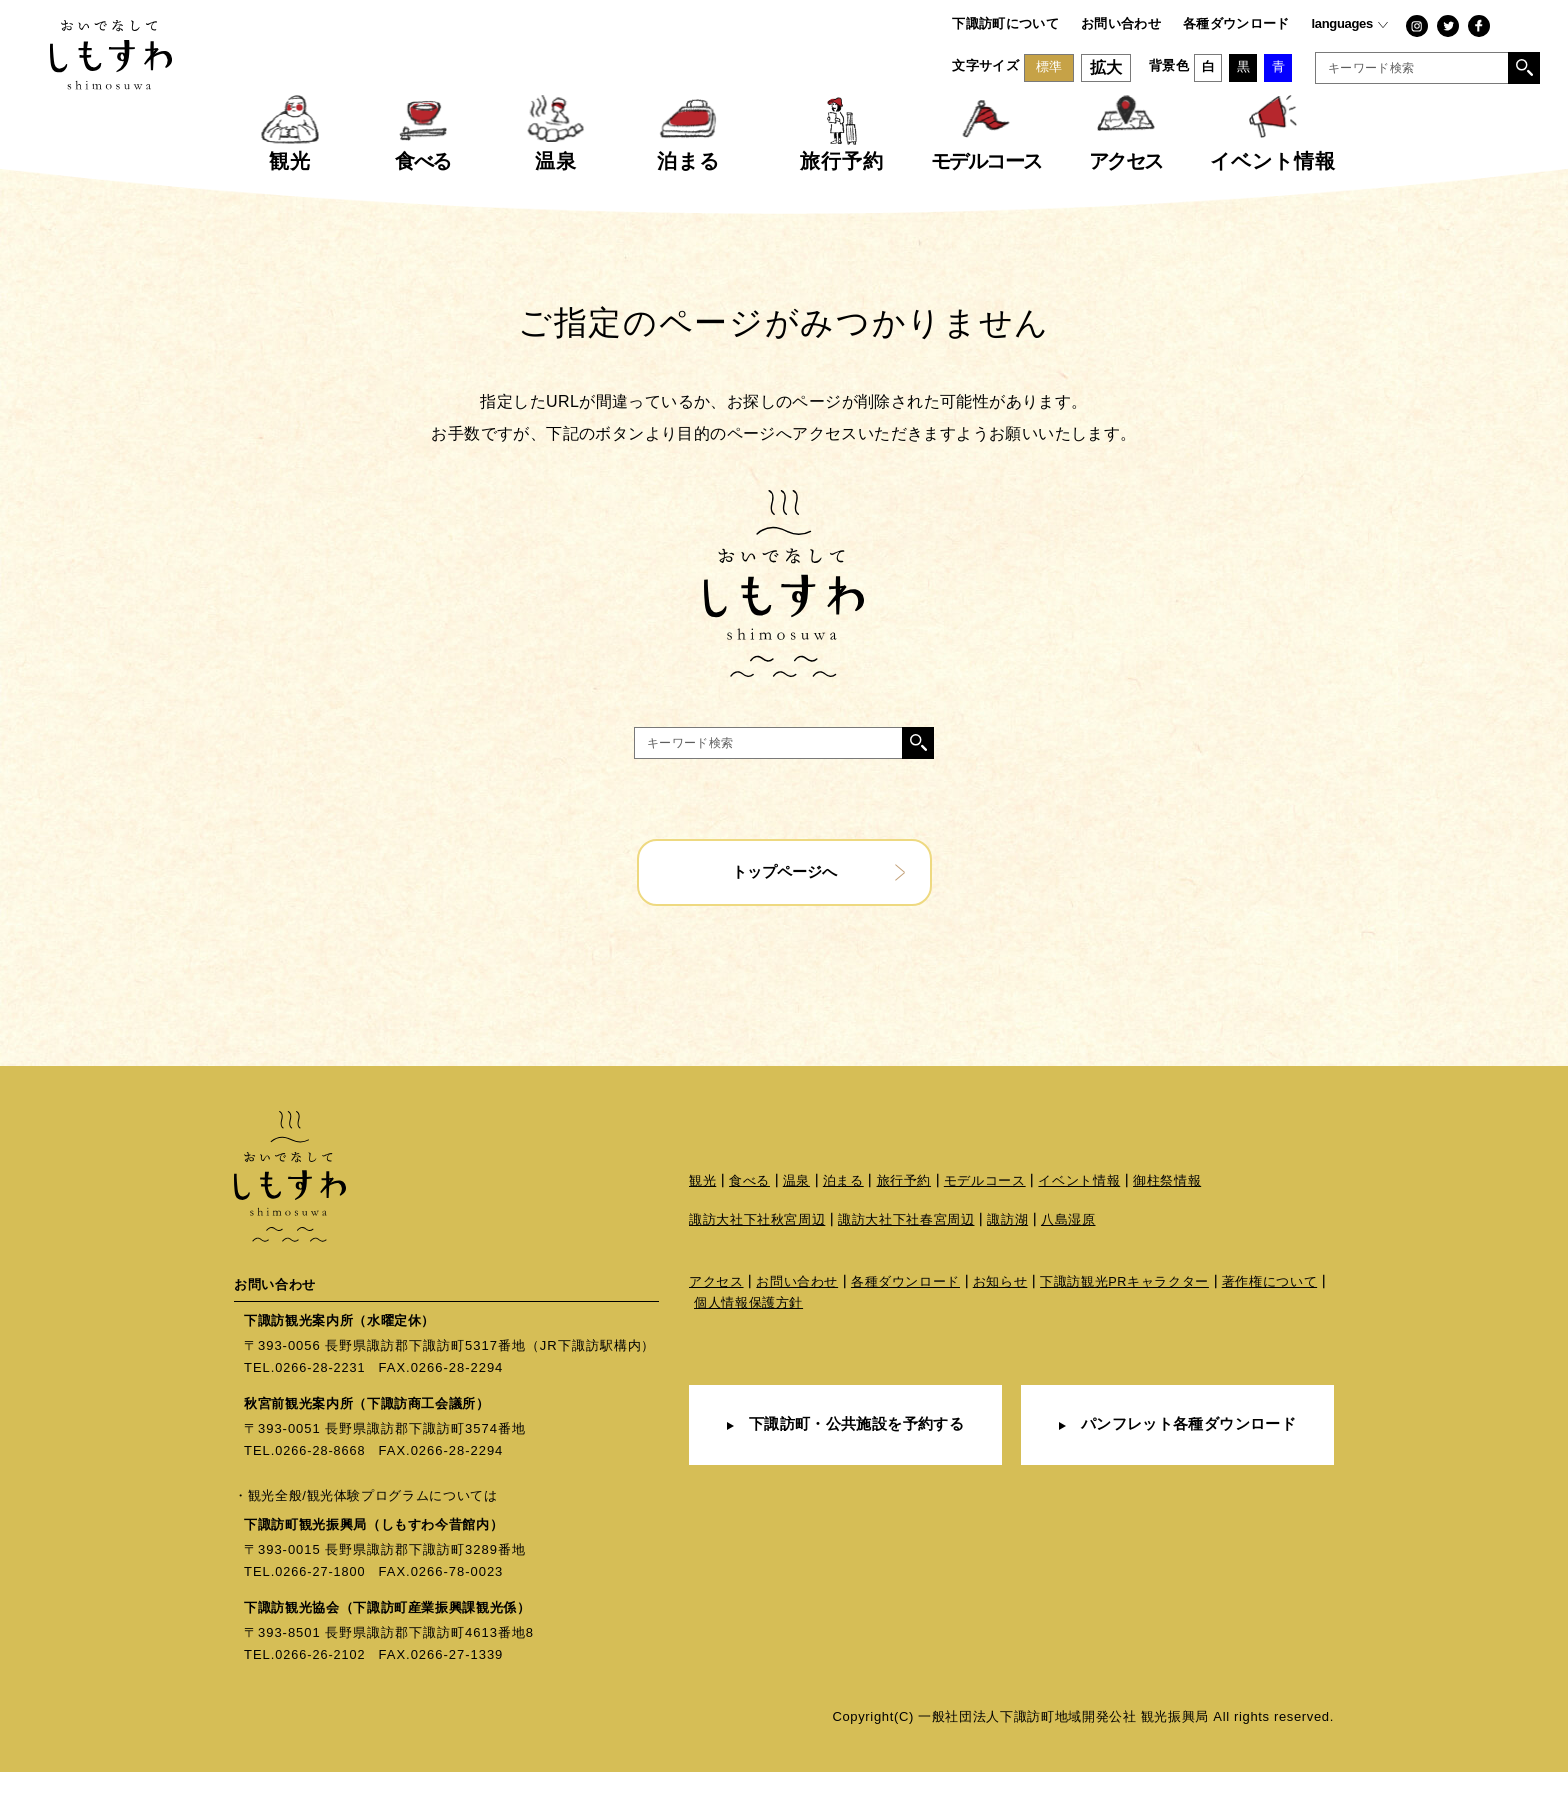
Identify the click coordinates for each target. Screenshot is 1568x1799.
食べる (749, 1209)
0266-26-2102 (321, 1681)
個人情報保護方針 (748, 1334)
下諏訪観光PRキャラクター (1125, 1312)
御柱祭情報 (1167, 1209)
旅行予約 (904, 1209)
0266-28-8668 (321, 1478)
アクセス (716, 1312)
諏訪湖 (1008, 1250)
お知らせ (1000, 1312)
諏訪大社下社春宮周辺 (906, 1250)
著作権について (1271, 1312)
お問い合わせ (1121, 23)
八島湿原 (1068, 1250)
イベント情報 (1080, 1209)
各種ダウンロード (1236, 23)
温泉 (796, 1209)
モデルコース (985, 1209)
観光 (702, 1209)
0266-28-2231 (321, 1396)
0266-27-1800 (321, 1599)
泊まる (843, 1209)
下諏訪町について (1005, 23)
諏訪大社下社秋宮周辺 (757, 1250)
